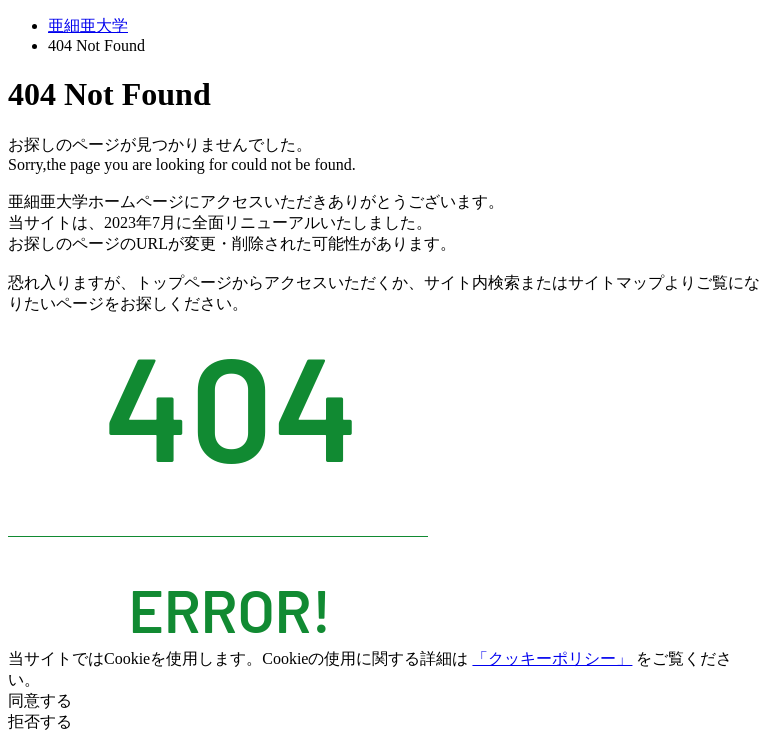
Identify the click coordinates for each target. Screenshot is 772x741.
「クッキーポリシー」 (552, 658)
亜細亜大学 (88, 25)
